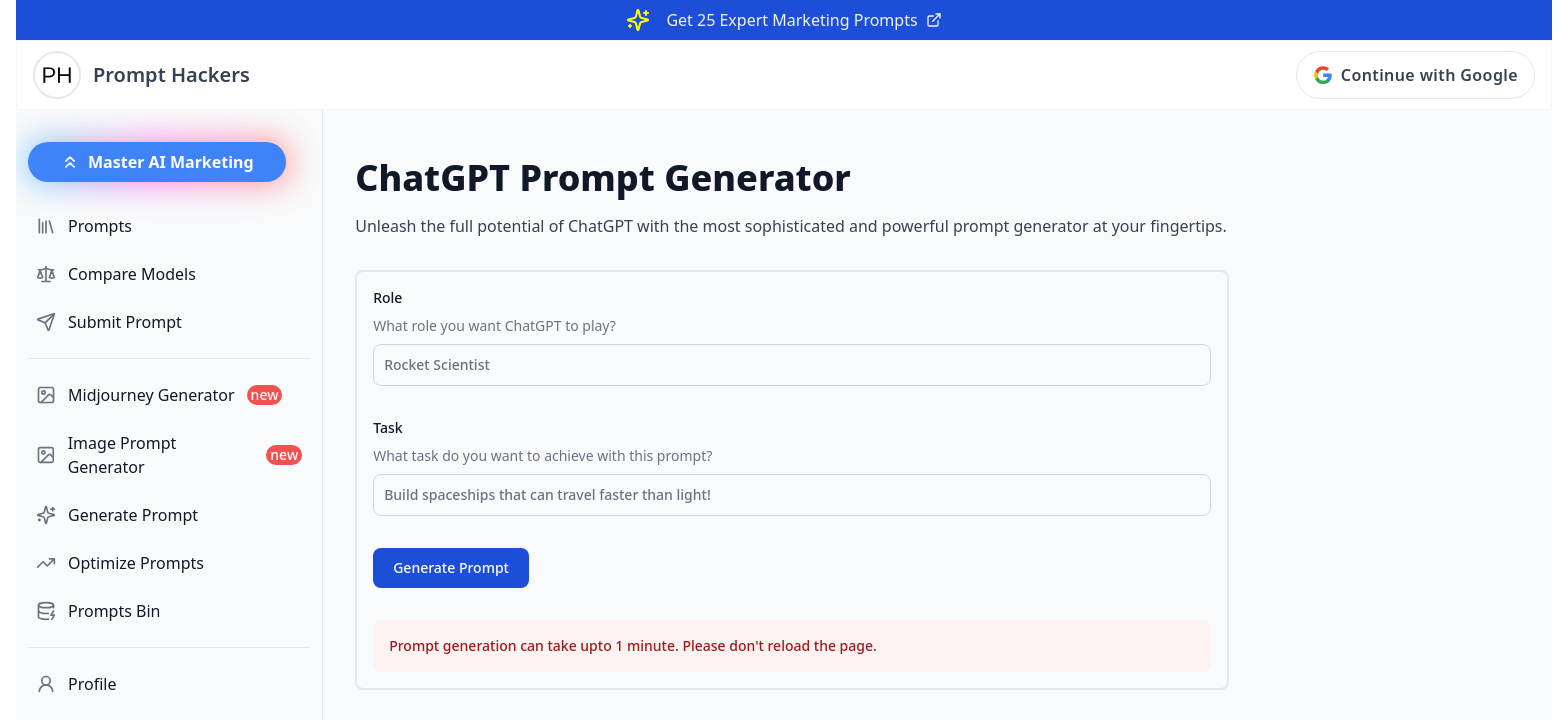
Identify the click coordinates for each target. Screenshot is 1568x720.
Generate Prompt (451, 567)
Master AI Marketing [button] (157, 162)
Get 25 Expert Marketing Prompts (803, 20)
